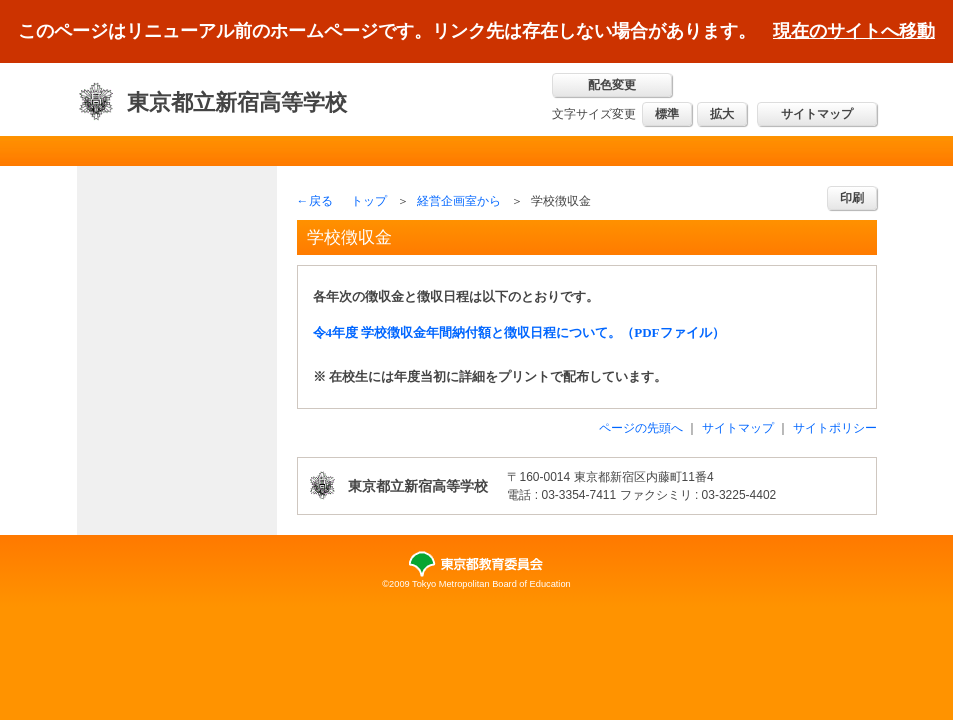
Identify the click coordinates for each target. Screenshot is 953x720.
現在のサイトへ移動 (854, 31)
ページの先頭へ (641, 428)
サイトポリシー (835, 428)
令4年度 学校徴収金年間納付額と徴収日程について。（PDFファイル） (519, 332)
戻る (321, 201)
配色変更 (612, 85)
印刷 (852, 198)
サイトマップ (817, 114)
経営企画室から (459, 201)
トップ (369, 201)
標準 (667, 114)
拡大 (722, 114)
